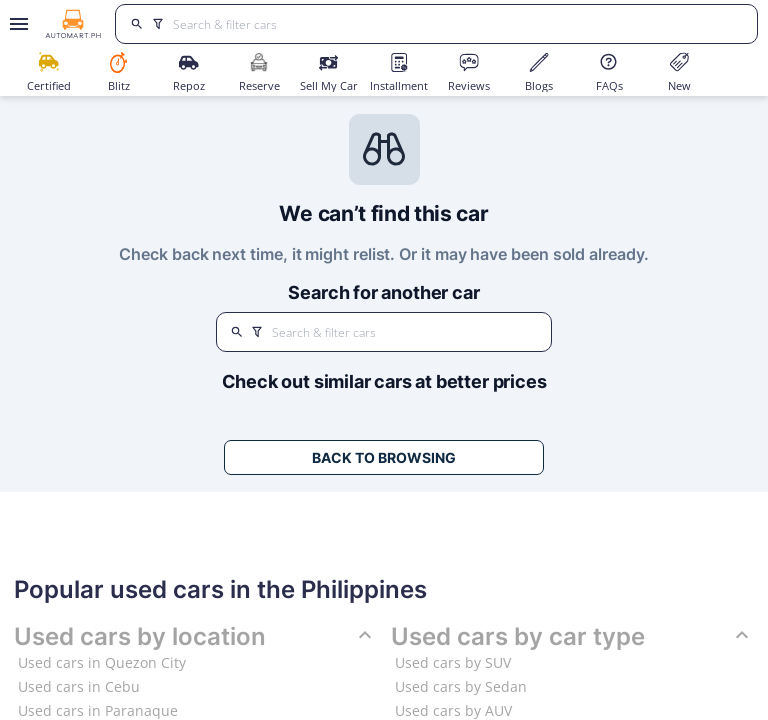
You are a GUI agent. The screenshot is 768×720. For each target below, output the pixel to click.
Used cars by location (195, 637)
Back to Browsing (384, 457)
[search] (136, 24)
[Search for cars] (457, 24)
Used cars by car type (572, 637)
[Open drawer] (15, 24)
